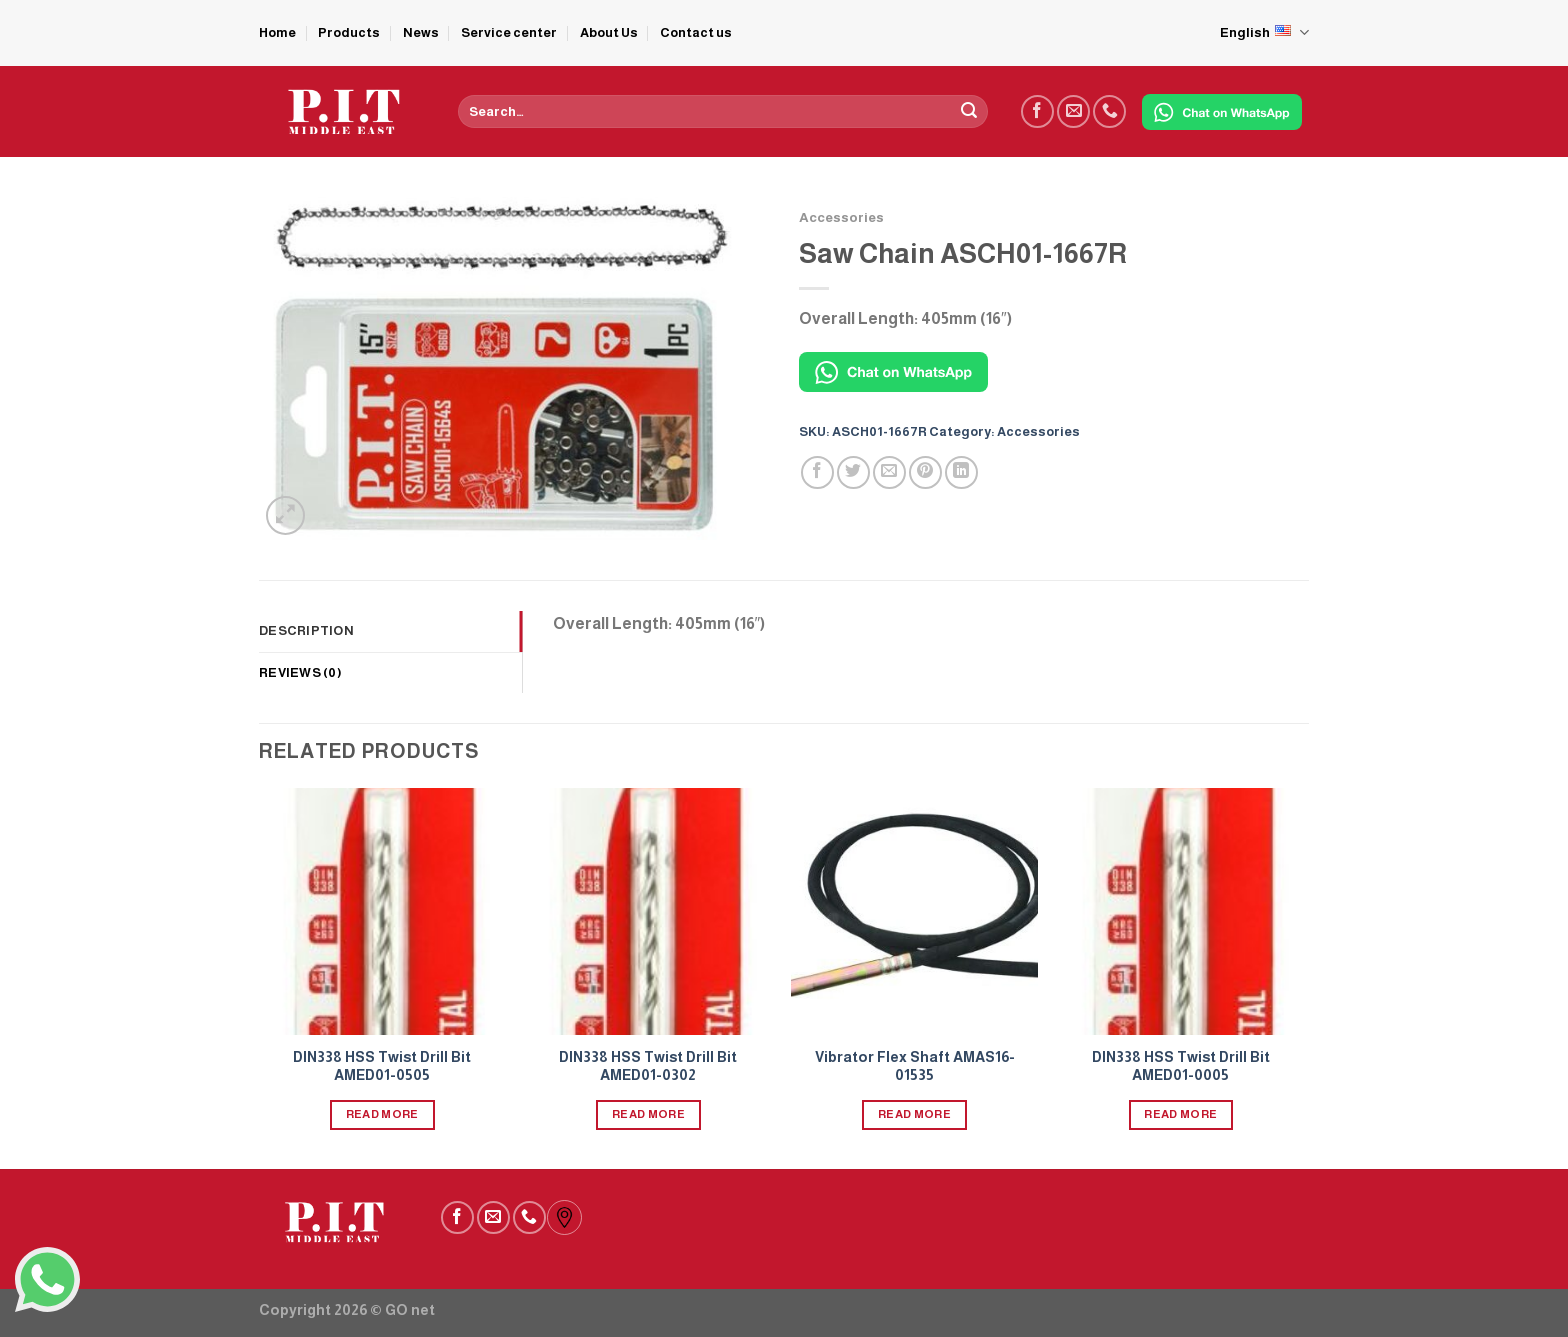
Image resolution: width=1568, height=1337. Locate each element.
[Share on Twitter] (853, 472)
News (421, 32)
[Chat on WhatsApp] (1222, 112)
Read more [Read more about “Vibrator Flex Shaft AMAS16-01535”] (914, 1114)
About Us (609, 32)
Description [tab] (306, 630)
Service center (509, 32)
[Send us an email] (1073, 111)
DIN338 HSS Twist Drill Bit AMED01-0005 (1181, 1066)
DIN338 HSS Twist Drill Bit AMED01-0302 (648, 1066)
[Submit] (969, 112)
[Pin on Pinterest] (925, 472)
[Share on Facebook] (817, 472)
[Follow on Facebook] (1037, 111)
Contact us (696, 32)
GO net (410, 1310)
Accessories (841, 217)
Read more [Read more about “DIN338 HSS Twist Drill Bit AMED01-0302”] (648, 1114)
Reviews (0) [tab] (300, 672)
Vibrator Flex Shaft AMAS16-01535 (915, 1066)
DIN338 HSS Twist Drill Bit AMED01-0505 (382, 1066)
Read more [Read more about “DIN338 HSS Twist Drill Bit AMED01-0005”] (1180, 1114)
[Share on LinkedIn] (961, 472)
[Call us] (1109, 111)
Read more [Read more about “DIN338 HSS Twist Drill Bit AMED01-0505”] (382, 1114)
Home (277, 32)
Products (349, 32)
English (1264, 32)
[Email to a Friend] (889, 472)
